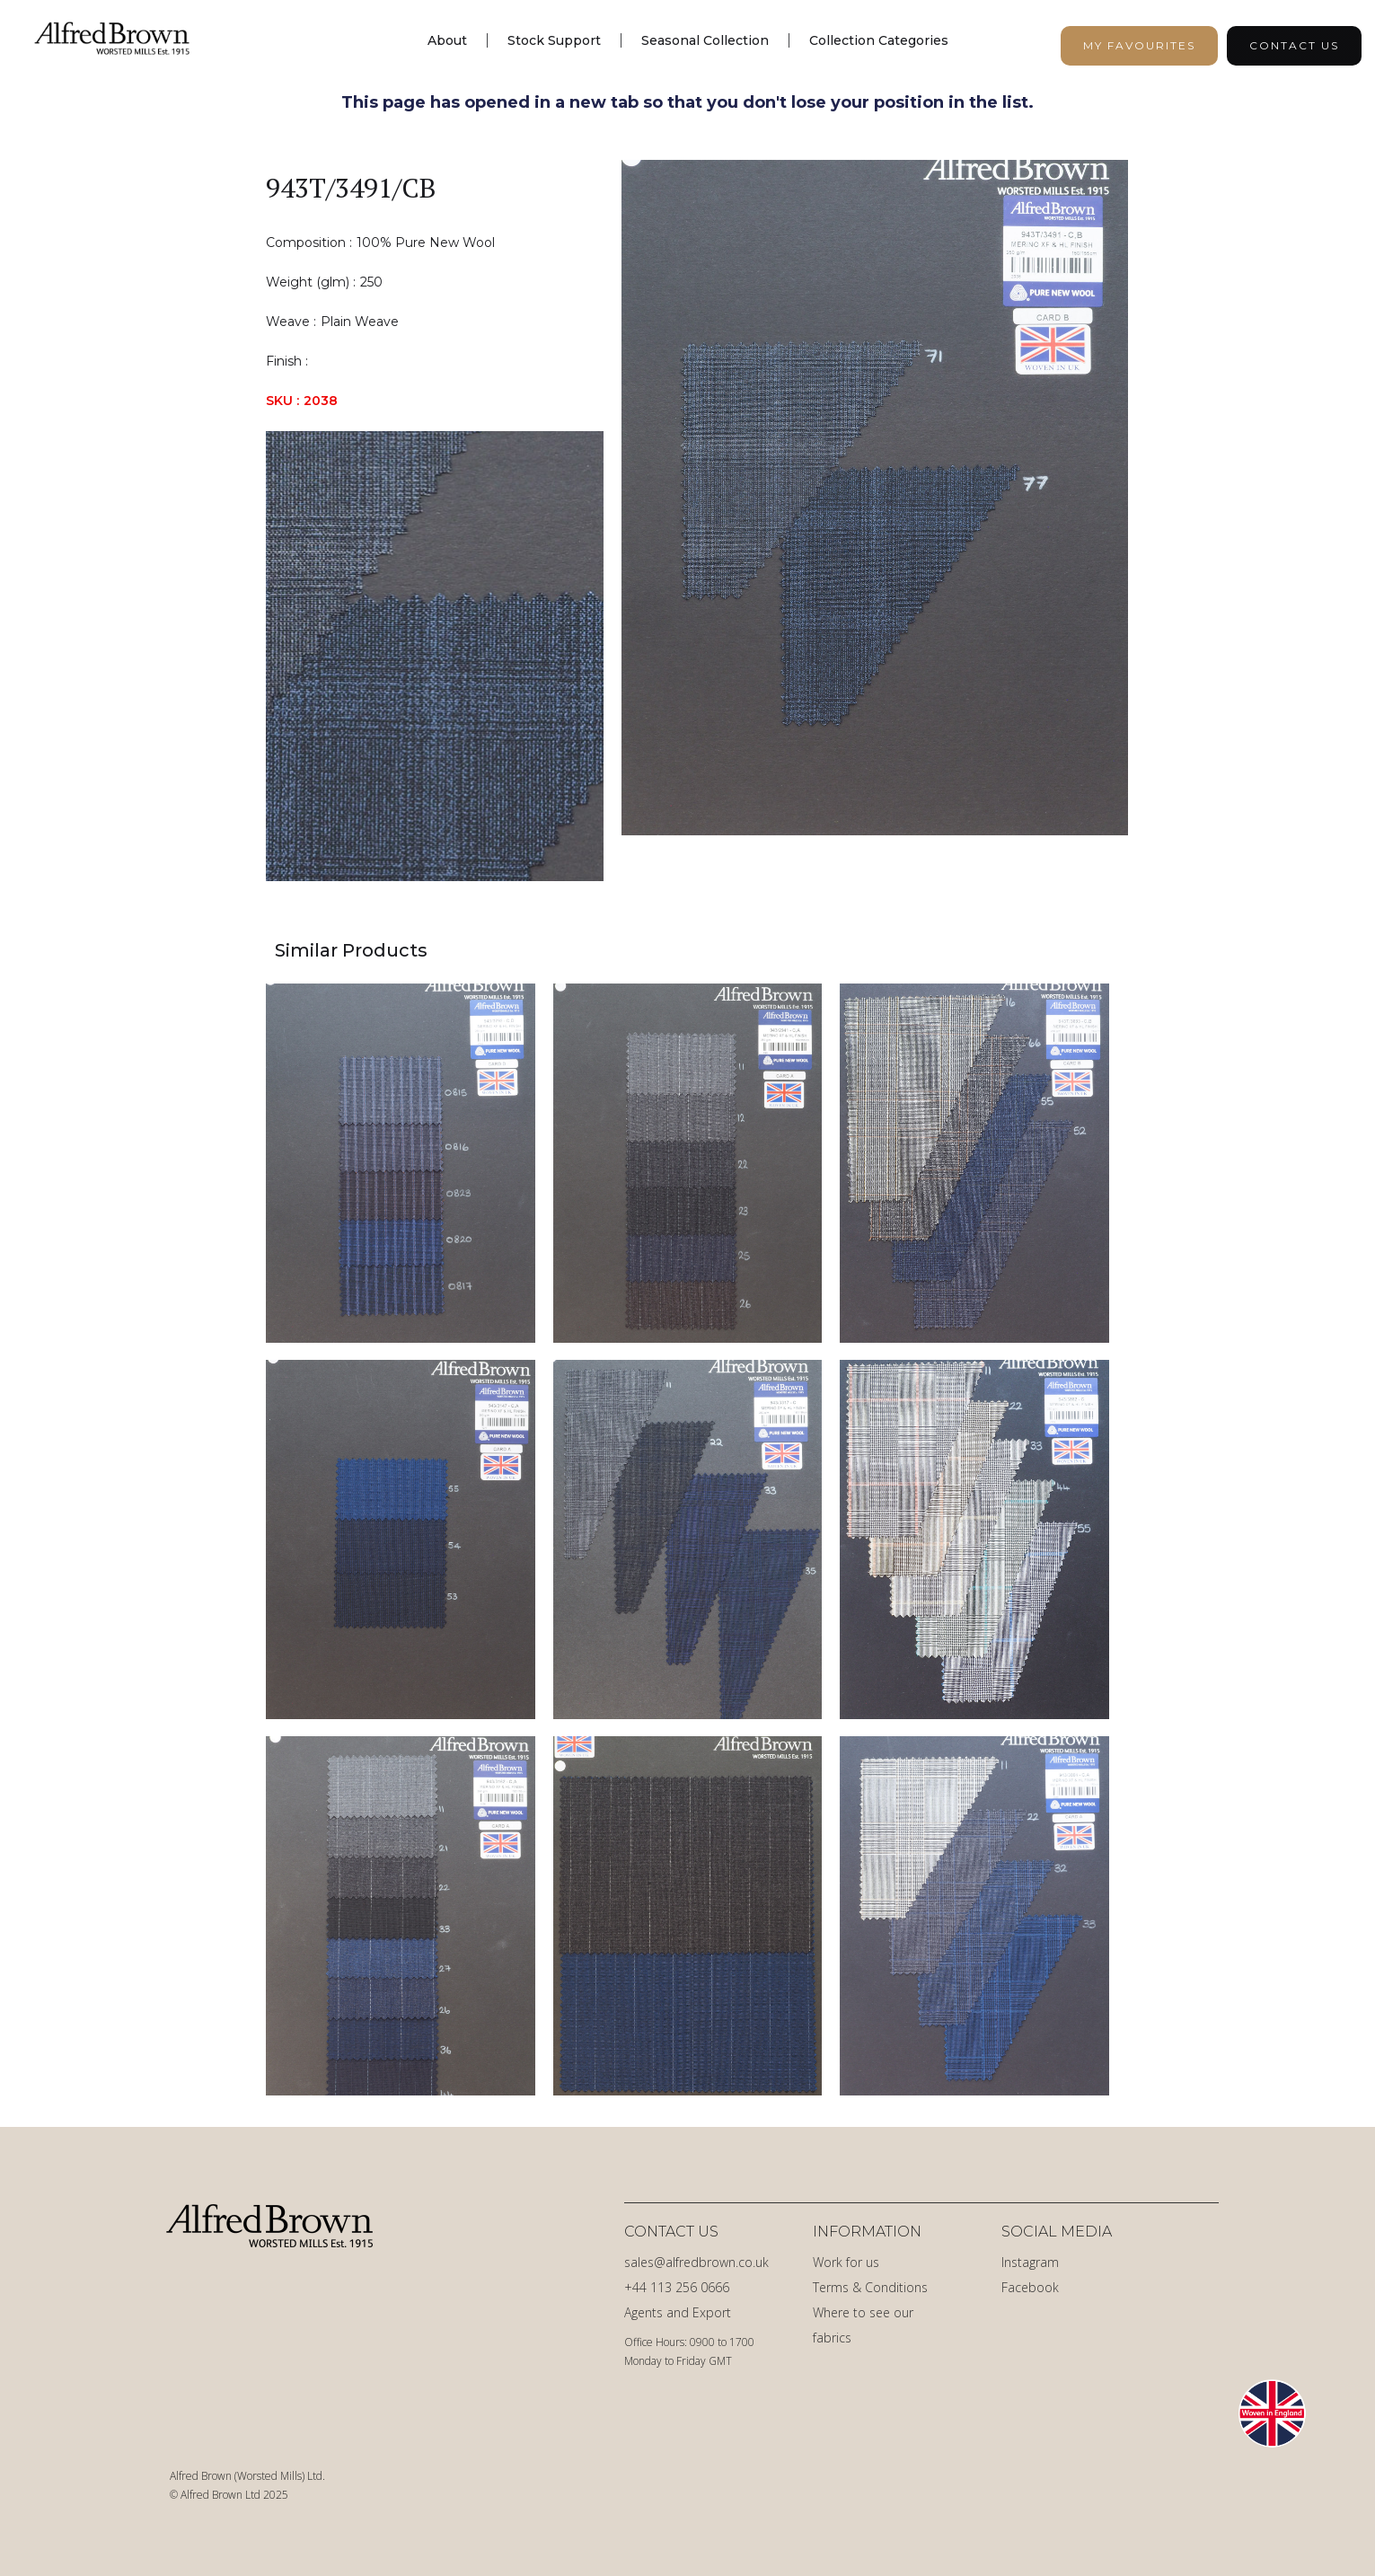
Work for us (846, 2262)
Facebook (1030, 2287)
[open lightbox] (874, 520)
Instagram (1030, 2262)
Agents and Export (677, 2312)
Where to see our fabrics (863, 2325)
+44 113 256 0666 (676, 2287)
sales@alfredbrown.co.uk (696, 2262)
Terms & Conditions (870, 2287)
